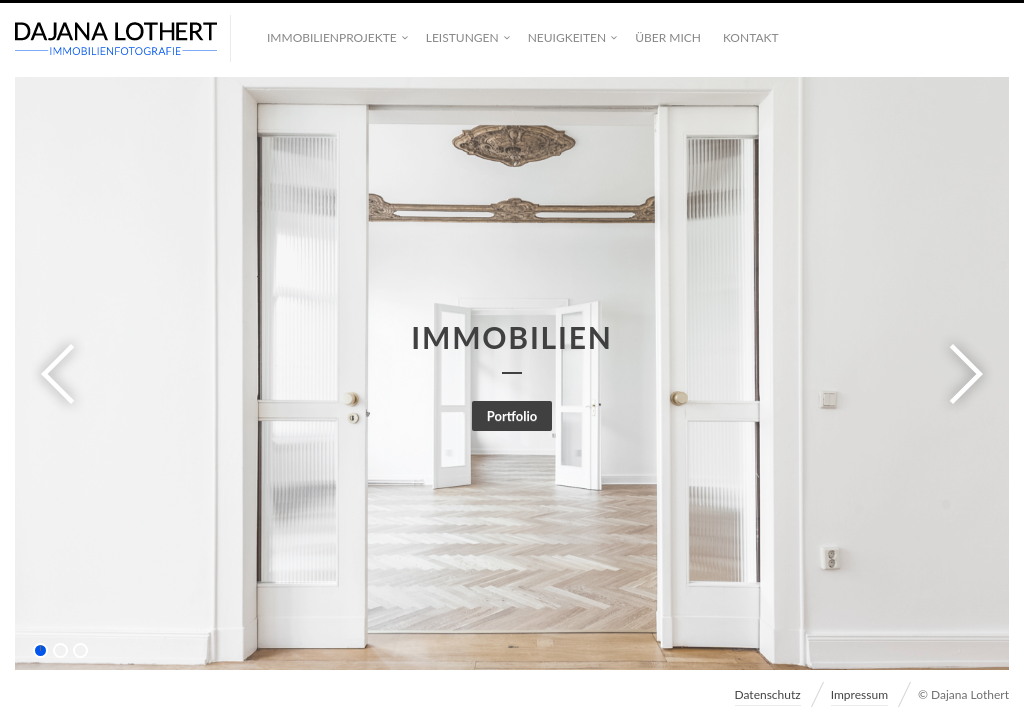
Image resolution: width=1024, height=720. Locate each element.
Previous (64, 374)
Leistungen (462, 37)
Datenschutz (768, 694)
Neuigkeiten (567, 37)
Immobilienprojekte (332, 37)
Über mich (668, 37)
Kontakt (751, 37)
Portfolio (512, 416)
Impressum (859, 694)
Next (960, 374)
